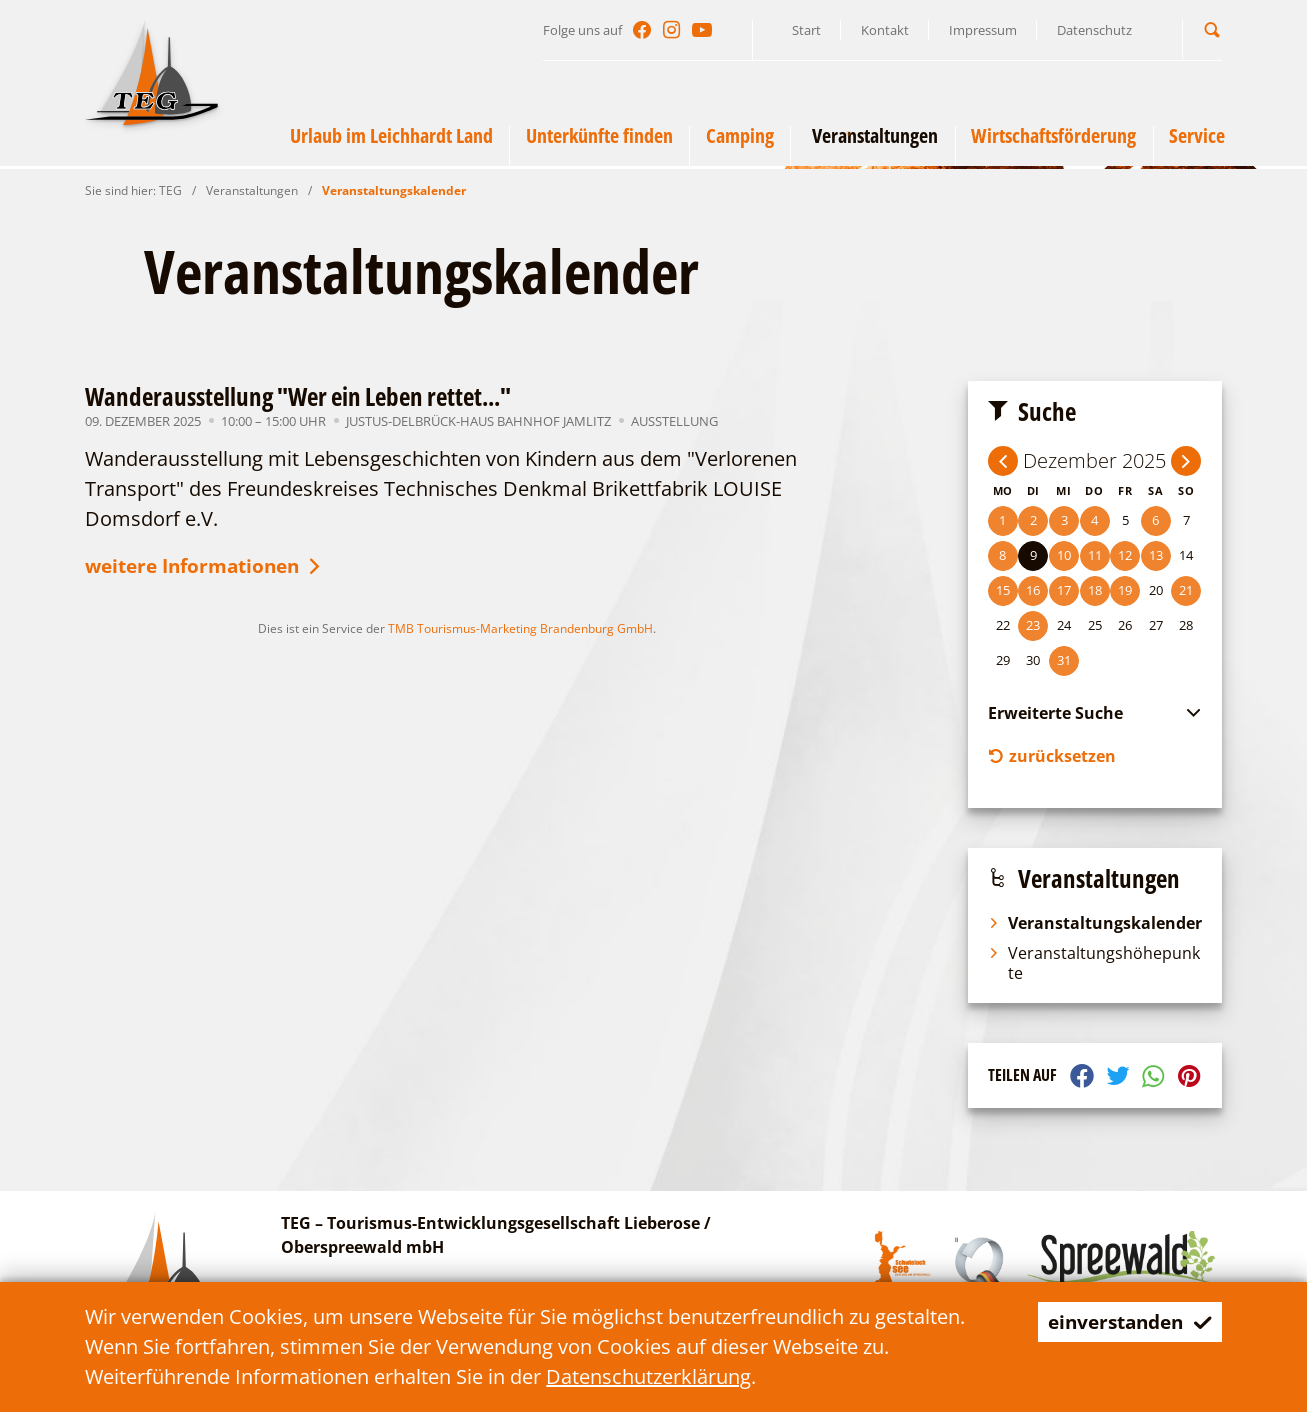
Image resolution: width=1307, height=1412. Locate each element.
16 (1033, 590)
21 (1186, 590)
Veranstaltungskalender (394, 190)
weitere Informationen (212, 568)
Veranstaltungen (252, 190)
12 (1125, 555)
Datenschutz (1094, 30)
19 (1125, 590)
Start (806, 30)
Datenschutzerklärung (648, 1376)
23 (1033, 625)
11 (1095, 555)
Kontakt (885, 30)
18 (1095, 590)
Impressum (983, 30)
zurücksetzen (1052, 758)
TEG (170, 190)
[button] (1212, 29)
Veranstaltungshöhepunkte (1094, 966)
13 (1156, 555)
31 (1064, 660)
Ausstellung (674, 421)
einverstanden (1124, 1321)
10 (1064, 555)
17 (1064, 590)
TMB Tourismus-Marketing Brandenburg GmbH (520, 631)
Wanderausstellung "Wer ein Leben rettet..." (298, 396)
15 (1003, 590)
